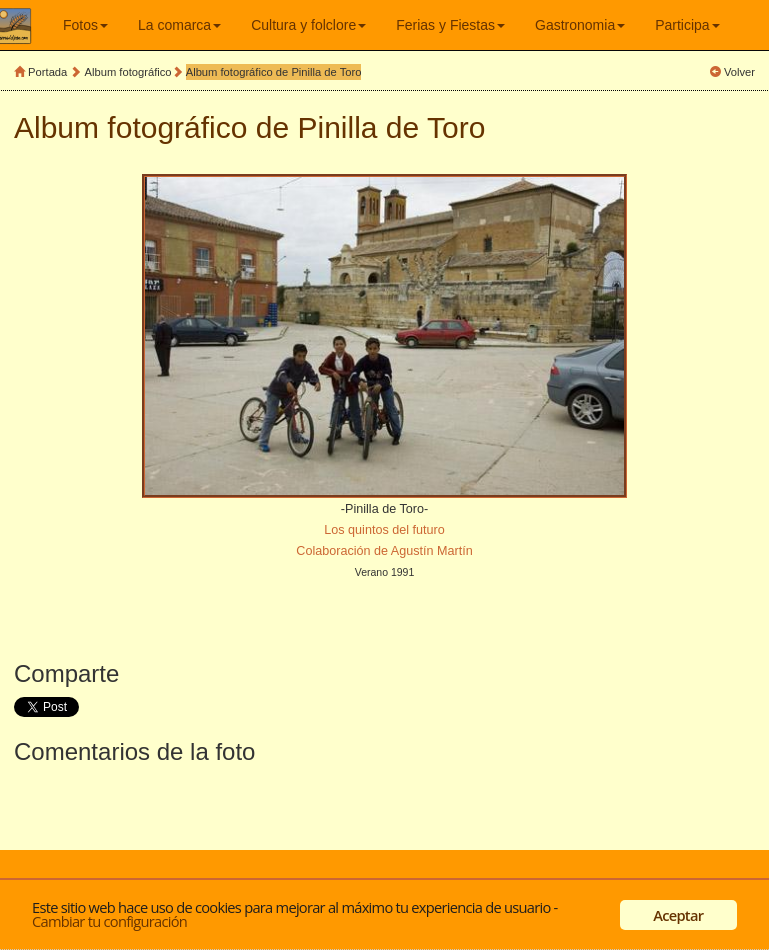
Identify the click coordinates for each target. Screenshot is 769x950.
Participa (687, 25)
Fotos (85, 25)
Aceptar (678, 915)
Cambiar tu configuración (109, 921)
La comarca (179, 25)
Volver (739, 72)
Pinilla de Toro (392, 127)
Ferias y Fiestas (450, 25)
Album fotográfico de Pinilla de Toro (274, 72)
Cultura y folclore (308, 25)
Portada (47, 72)
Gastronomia (580, 25)
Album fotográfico (128, 72)
